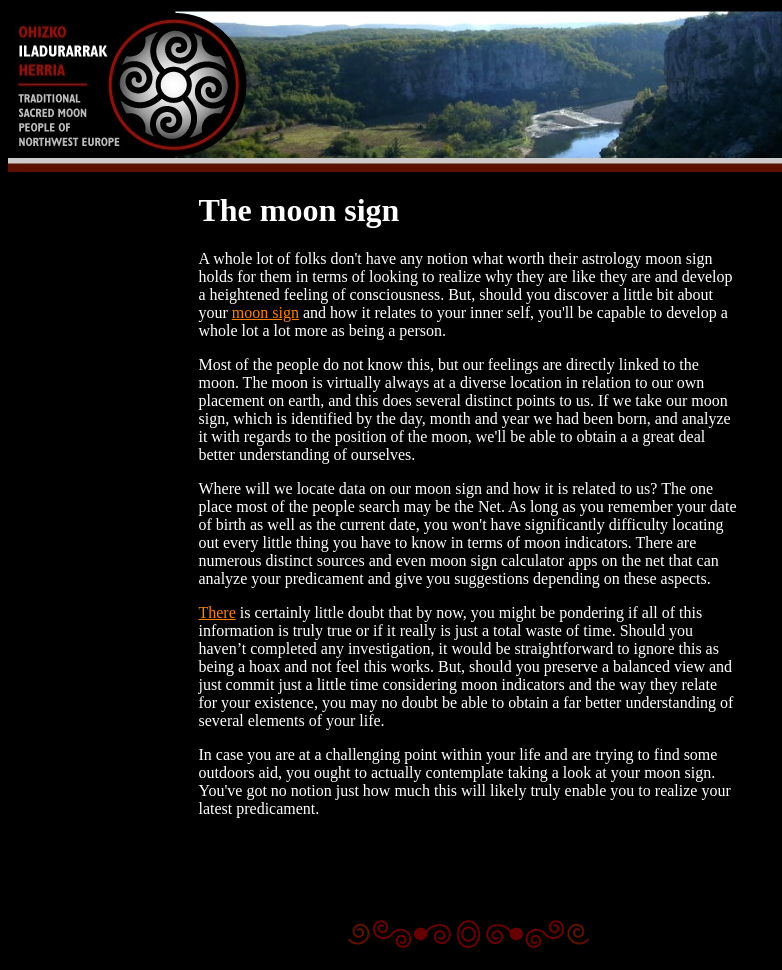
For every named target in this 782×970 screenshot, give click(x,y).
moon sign (265, 312)
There (216, 612)
